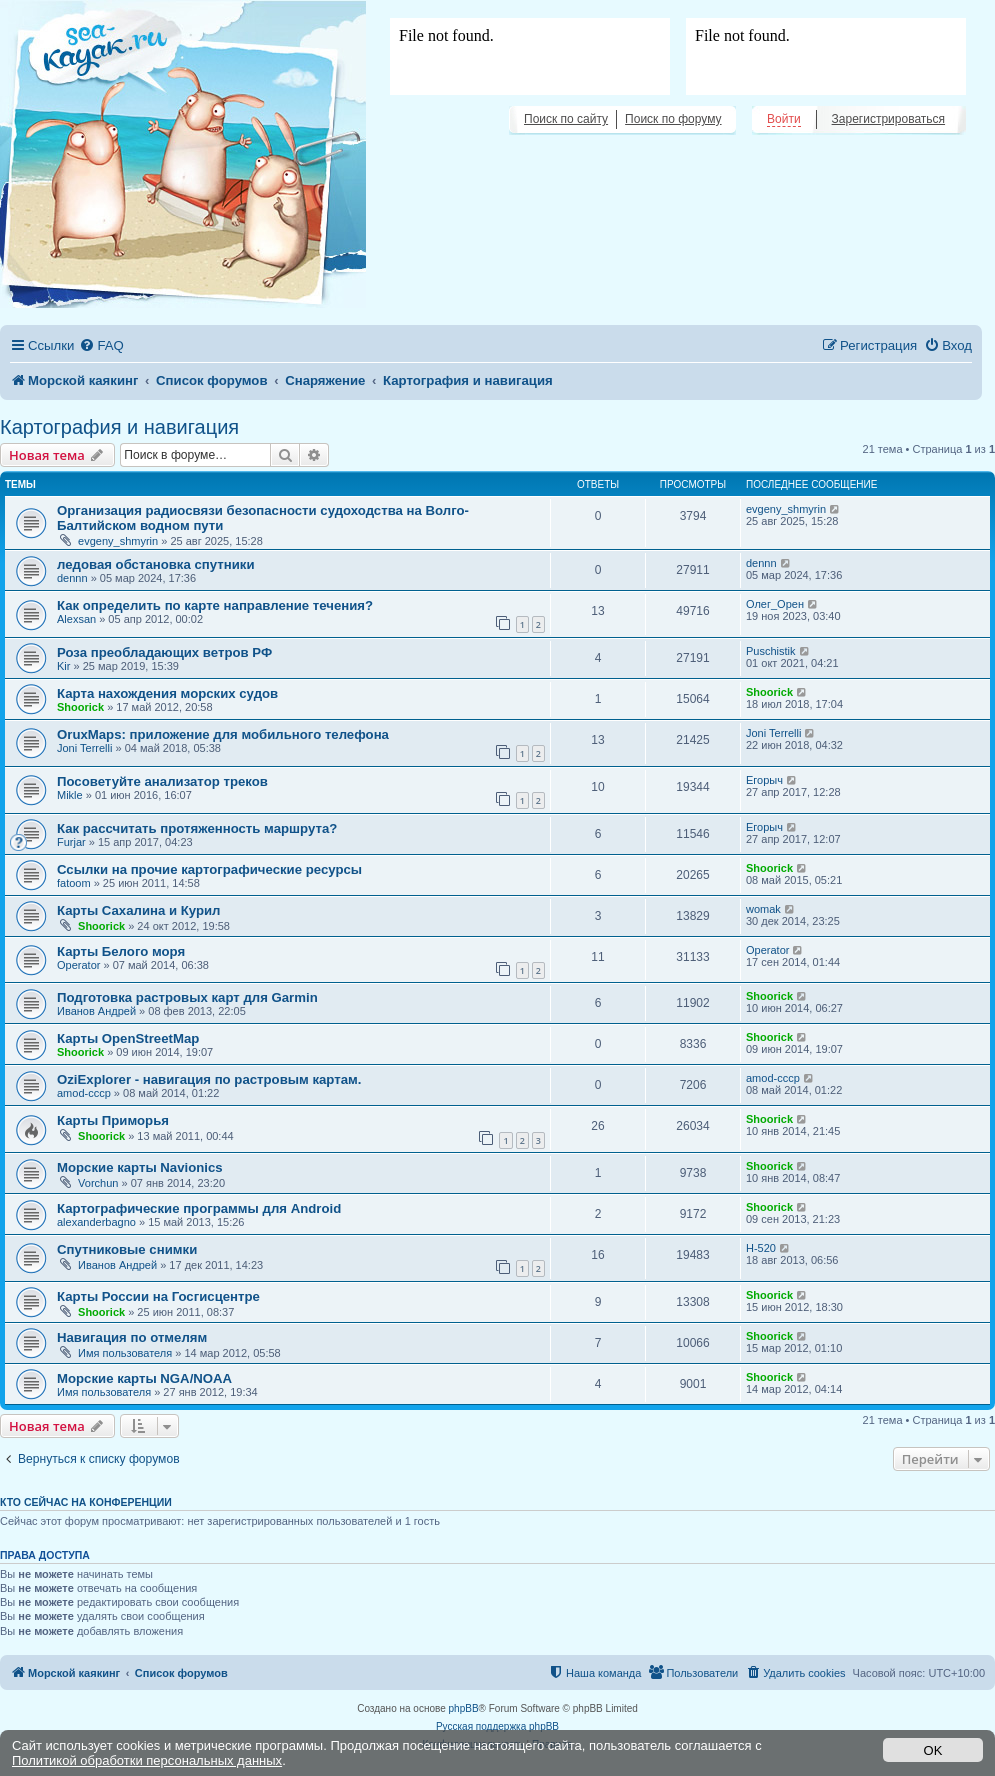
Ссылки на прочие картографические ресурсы (209, 869)
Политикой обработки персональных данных (147, 1760)
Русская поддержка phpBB (497, 1726)
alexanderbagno (96, 1222)
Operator (78, 965)
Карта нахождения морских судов (167, 693)
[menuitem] (101, 345)
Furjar (71, 842)
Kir (63, 666)
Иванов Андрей (96, 1011)
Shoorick (80, 707)
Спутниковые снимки (127, 1249)
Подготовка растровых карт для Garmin (187, 997)
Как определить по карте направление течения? (215, 605)
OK (933, 1750)
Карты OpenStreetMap (128, 1038)
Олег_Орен (775, 604)
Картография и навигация (119, 427)
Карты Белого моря (121, 951)
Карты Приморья (113, 1120)
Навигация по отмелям (132, 1337)
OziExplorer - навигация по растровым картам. (209, 1079)
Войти (784, 119)
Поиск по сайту (566, 119)
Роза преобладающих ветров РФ (164, 652)
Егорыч (764, 780)
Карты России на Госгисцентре (158, 1296)
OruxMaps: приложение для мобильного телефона (223, 734)
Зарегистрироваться (888, 119)
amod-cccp (84, 1093)
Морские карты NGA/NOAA (144, 1378)
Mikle (70, 795)
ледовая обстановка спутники (156, 564)
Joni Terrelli (84, 748)
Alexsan (76, 619)
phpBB (464, 1708)
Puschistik (771, 651)
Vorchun (98, 1183)
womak (763, 909)
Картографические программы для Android (199, 1208)
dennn (72, 578)
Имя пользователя (125, 1353)
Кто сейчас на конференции (86, 1502)
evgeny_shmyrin (118, 541)
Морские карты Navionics (140, 1167)
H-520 (761, 1248)
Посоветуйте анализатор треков (162, 781)
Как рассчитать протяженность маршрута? (197, 828)
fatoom (74, 883)
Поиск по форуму (673, 119)
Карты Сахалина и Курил (138, 910)
